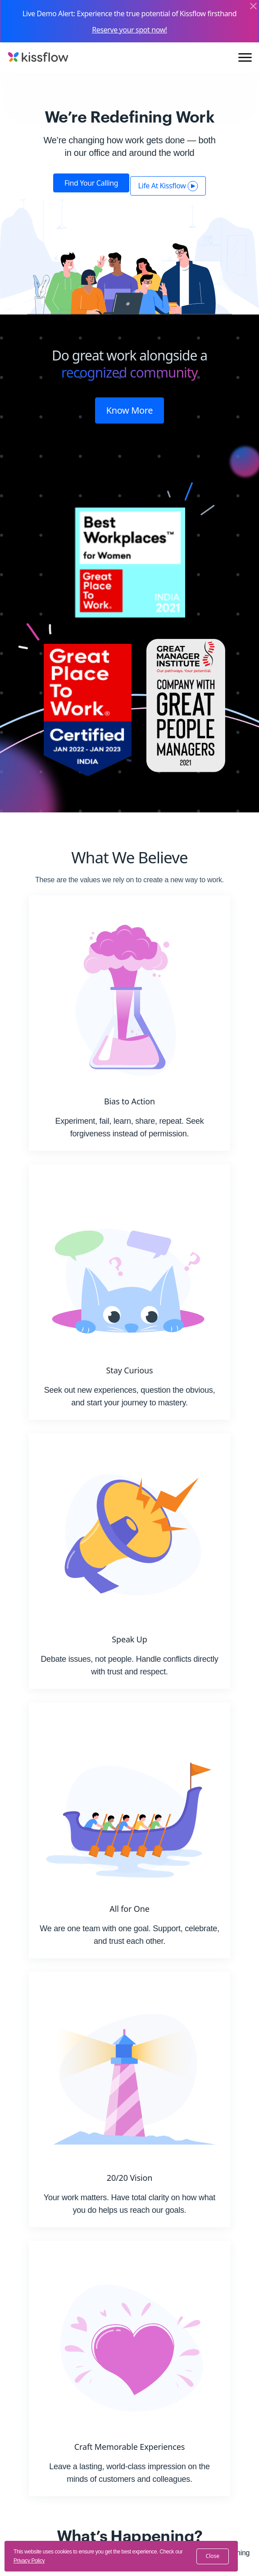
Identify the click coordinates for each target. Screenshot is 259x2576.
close (212, 2556)
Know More (129, 410)
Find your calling (91, 183)
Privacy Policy (29, 2561)
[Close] (253, 6)
